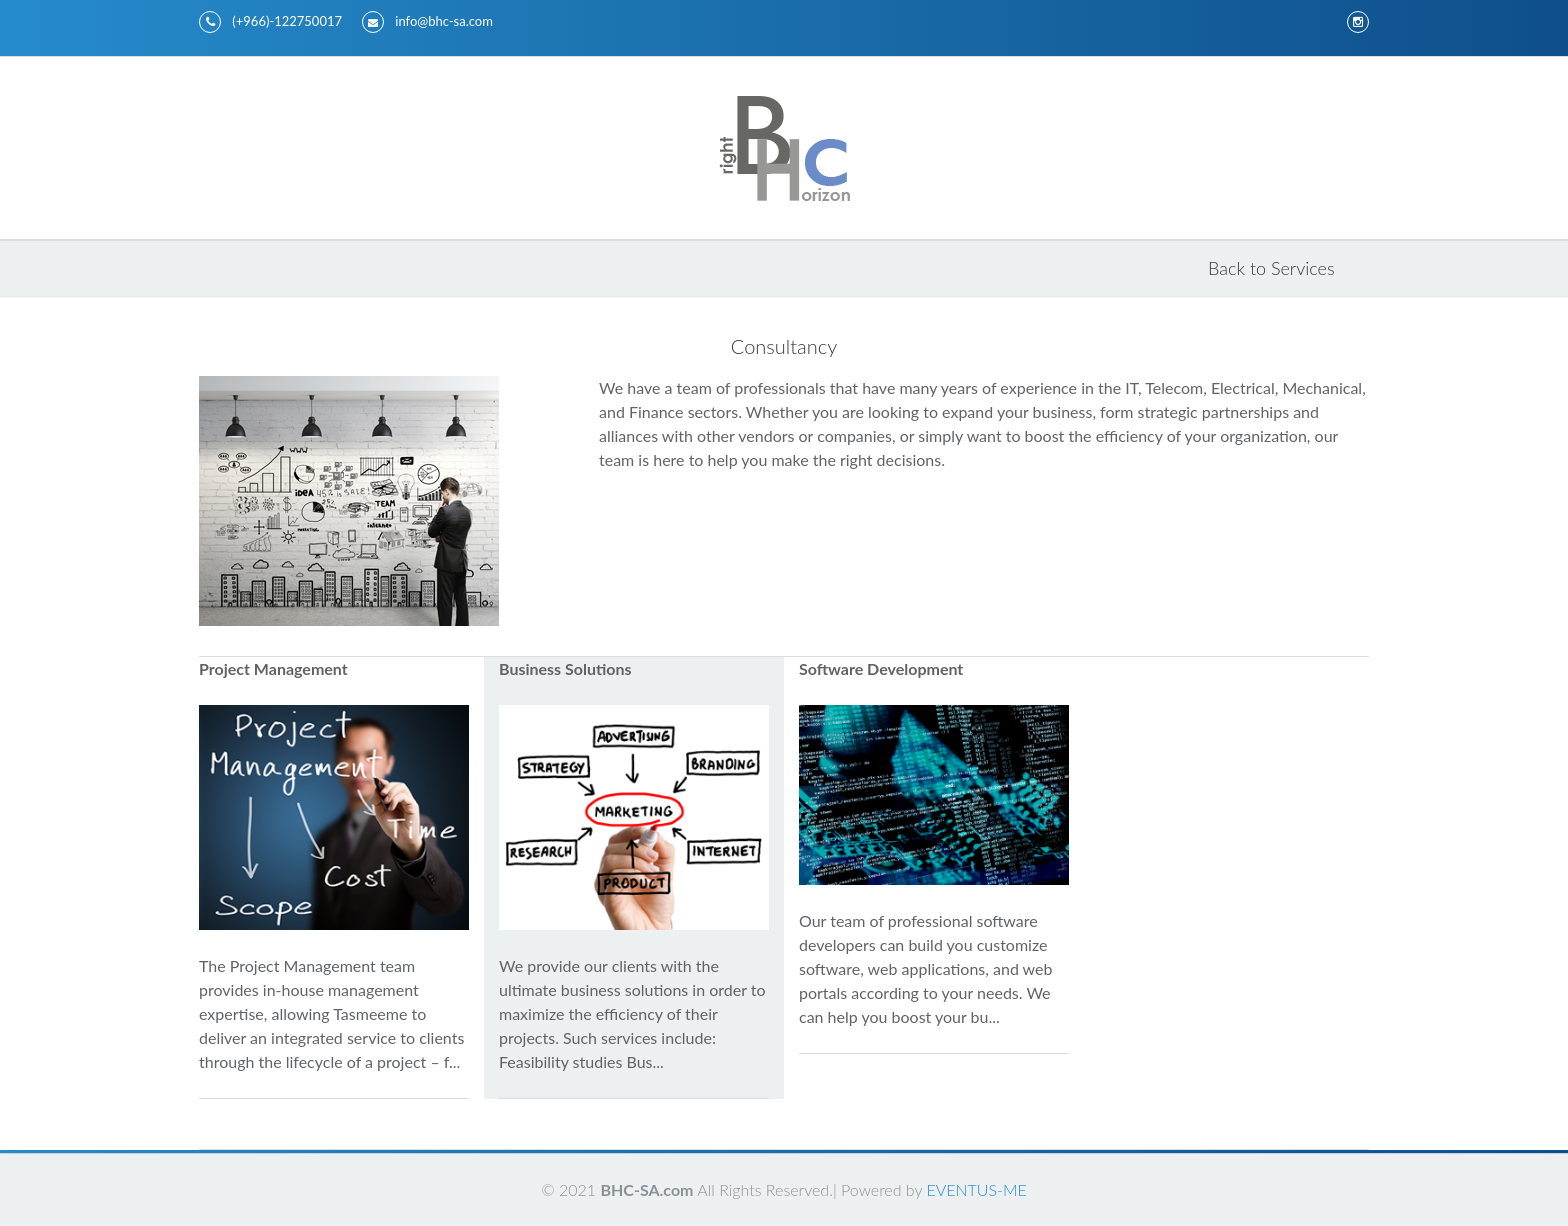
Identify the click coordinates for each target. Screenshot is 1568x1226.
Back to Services (1271, 268)
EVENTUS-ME (976, 1189)
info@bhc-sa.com (427, 22)
